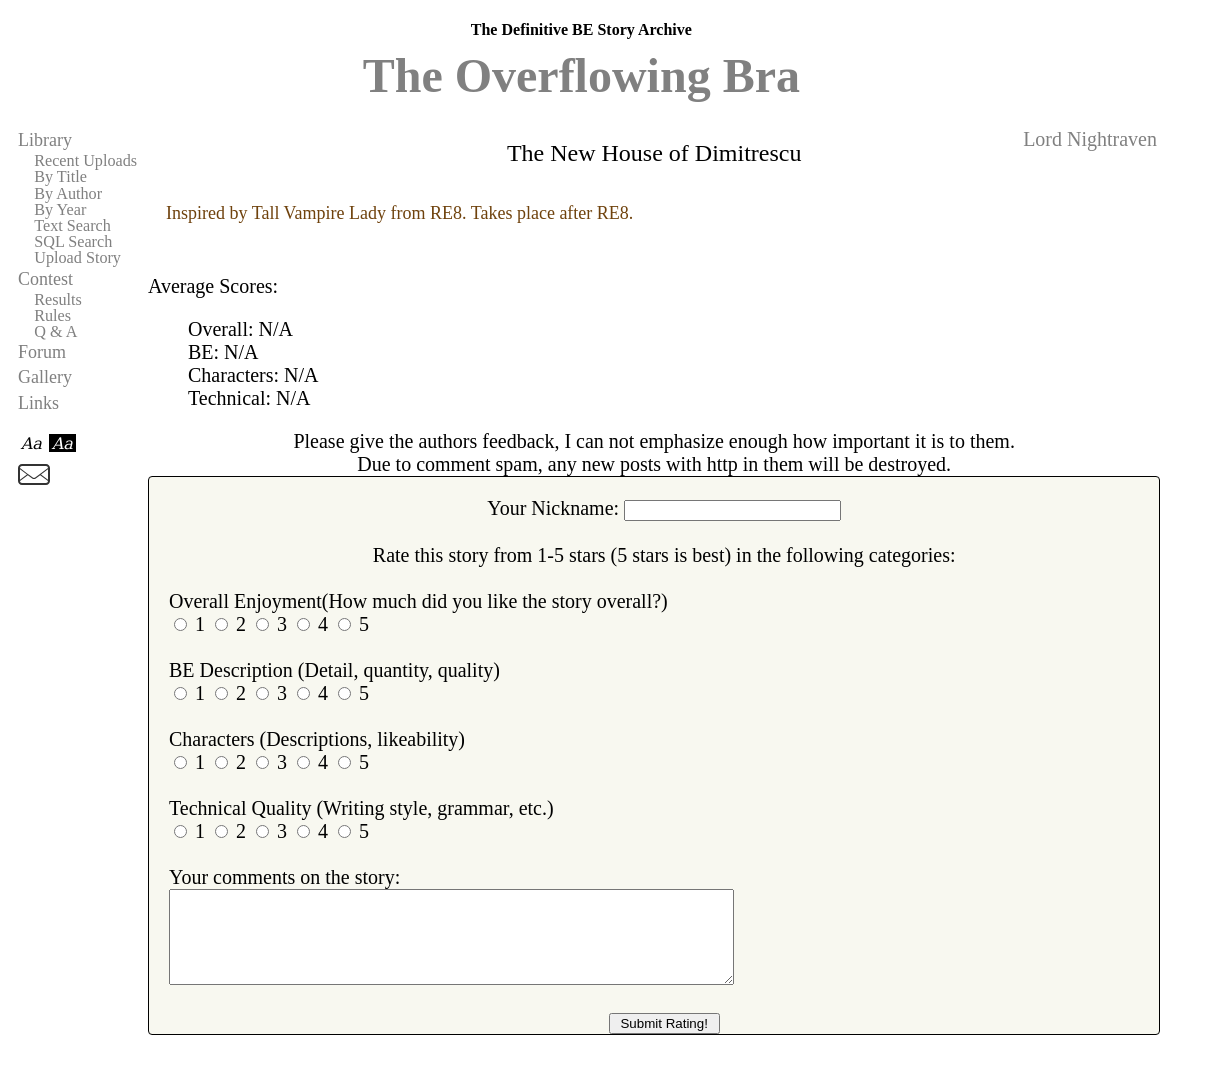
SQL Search (73, 242)
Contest (45, 279)
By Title (60, 177)
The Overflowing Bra (581, 75)
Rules (52, 316)
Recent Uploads (85, 161)
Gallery (45, 377)
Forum (42, 352)
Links (38, 403)
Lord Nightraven (1090, 139)
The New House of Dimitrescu (654, 153)
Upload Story (77, 258)
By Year (60, 210)
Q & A (55, 332)
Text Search (72, 226)
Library (45, 140)
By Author (68, 194)
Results (58, 300)
